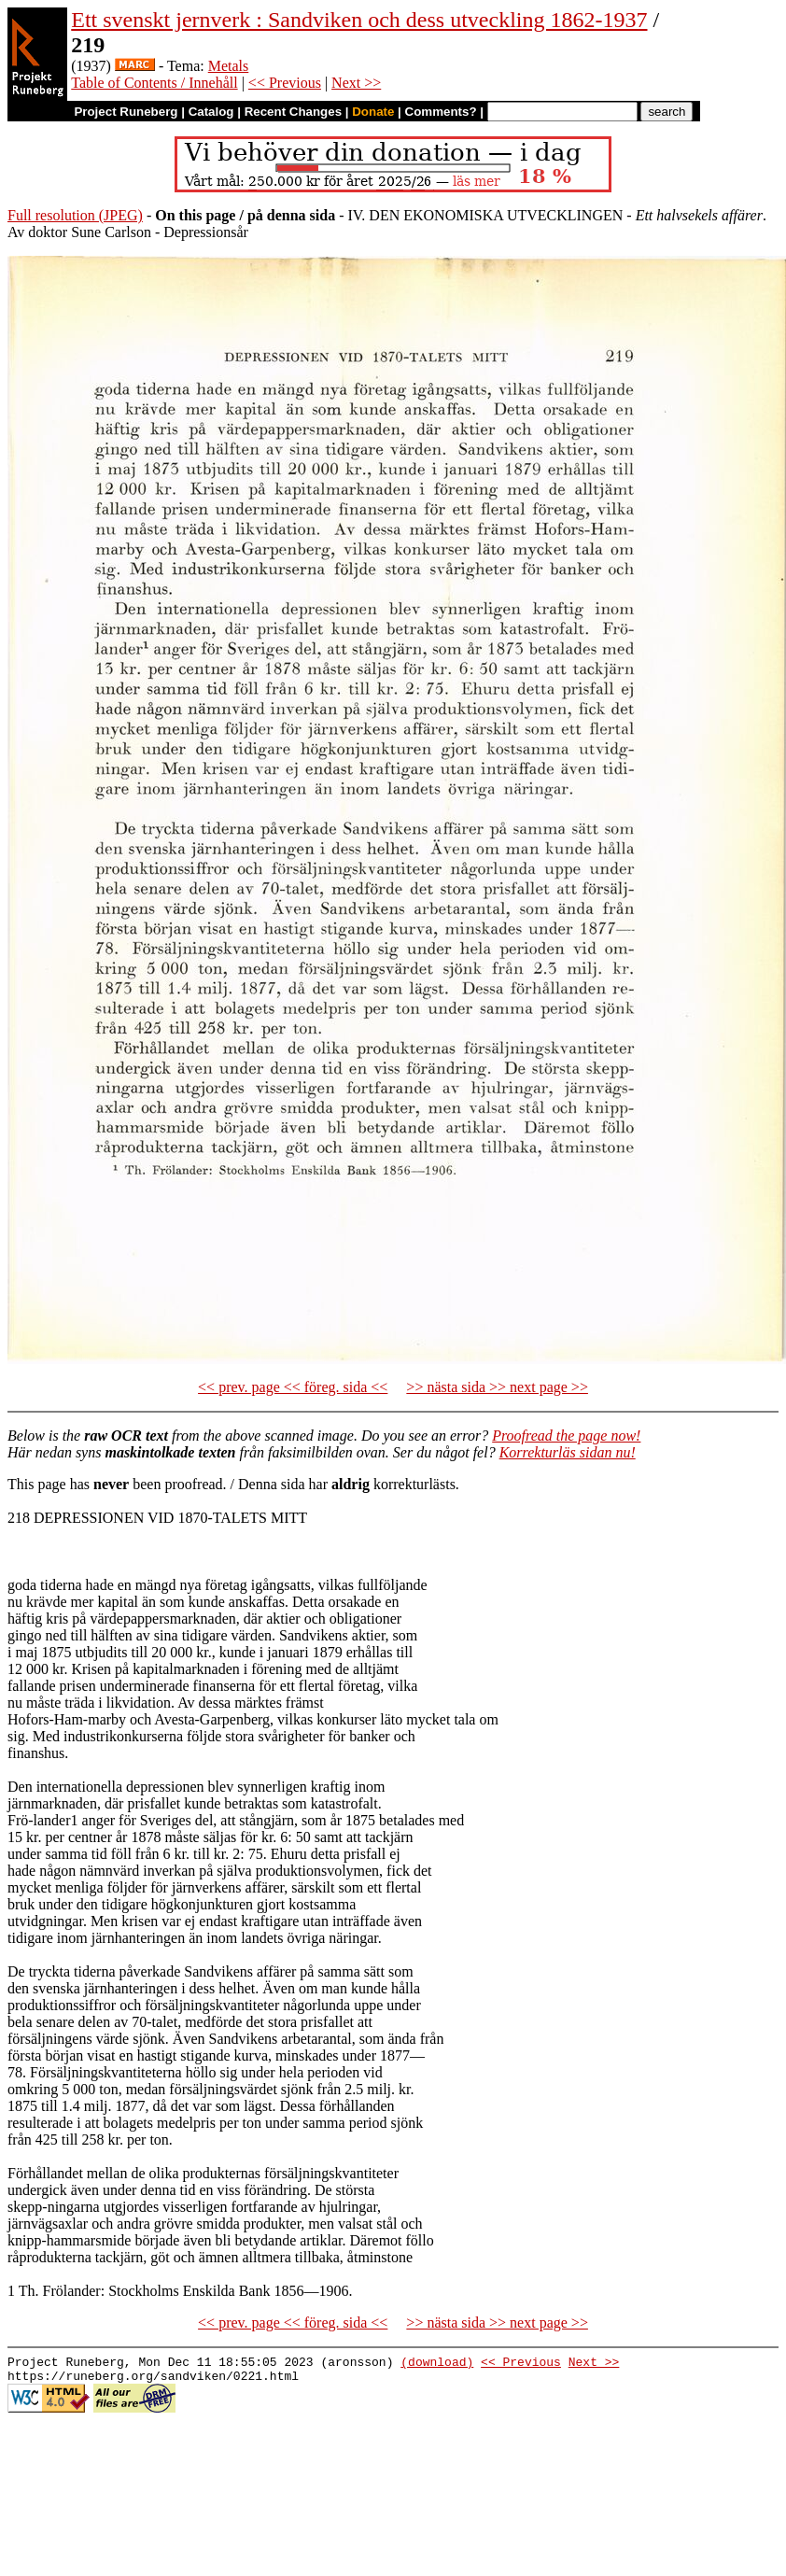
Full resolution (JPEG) (75, 215)
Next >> (356, 83)
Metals (228, 66)
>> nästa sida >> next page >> (497, 1387)
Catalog (211, 112)
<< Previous (284, 83)
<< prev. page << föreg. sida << (292, 1387)
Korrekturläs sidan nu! (567, 1452)
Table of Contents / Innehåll (154, 83)
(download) (436, 2364)
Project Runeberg (125, 112)
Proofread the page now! (566, 1435)
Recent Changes (293, 112)
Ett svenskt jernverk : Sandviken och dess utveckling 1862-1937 (359, 19)
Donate (373, 112)
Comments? (441, 112)
